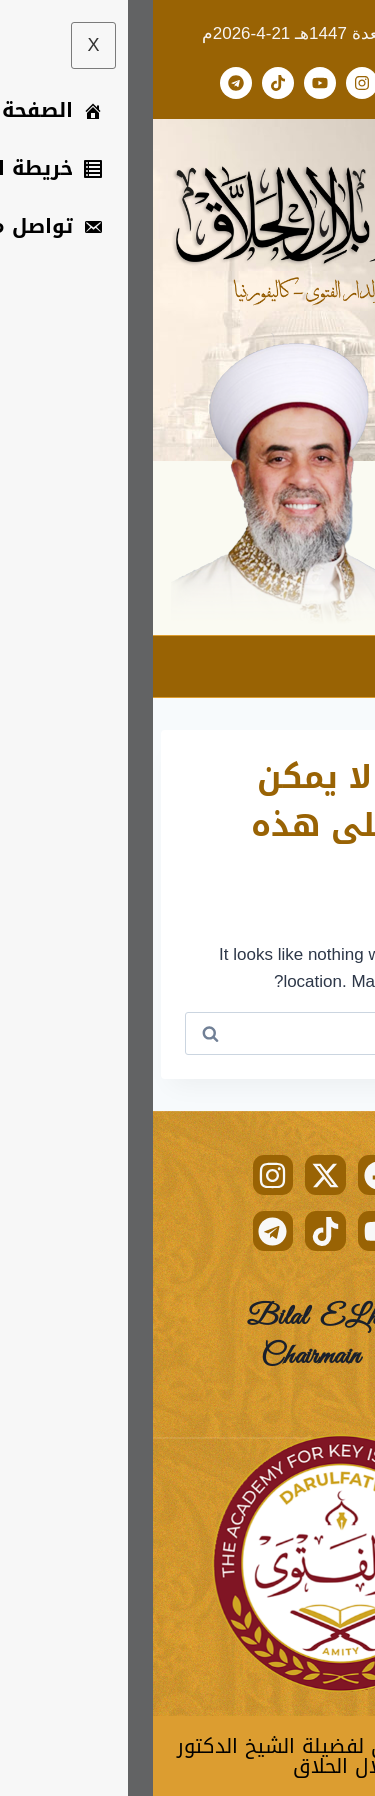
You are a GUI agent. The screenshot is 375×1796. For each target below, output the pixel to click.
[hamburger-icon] (342, 666)
